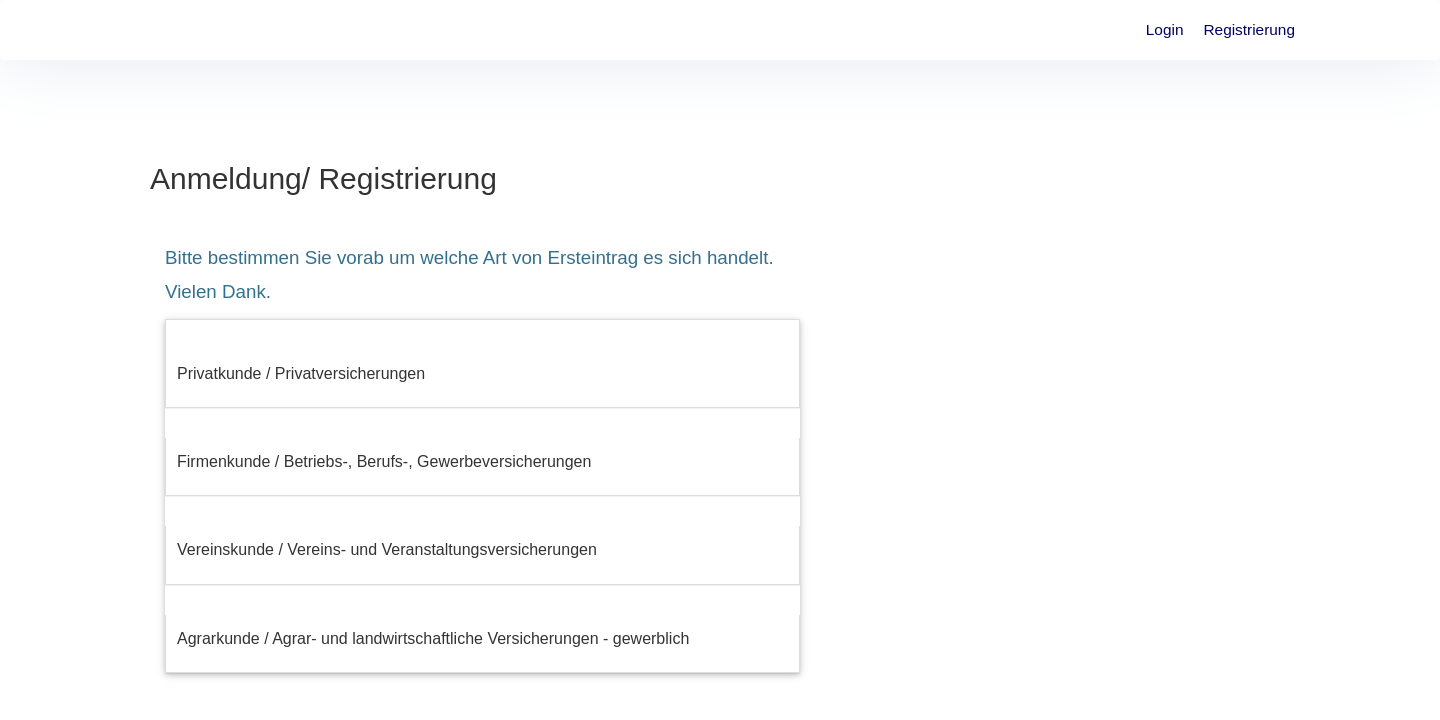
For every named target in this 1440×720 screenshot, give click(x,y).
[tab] (482, 374)
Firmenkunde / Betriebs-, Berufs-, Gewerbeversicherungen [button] (384, 461)
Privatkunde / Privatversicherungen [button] (301, 373)
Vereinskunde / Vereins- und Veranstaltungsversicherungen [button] (387, 549)
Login (1165, 29)
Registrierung (1249, 29)
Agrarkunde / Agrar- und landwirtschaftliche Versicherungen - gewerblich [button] (433, 638)
